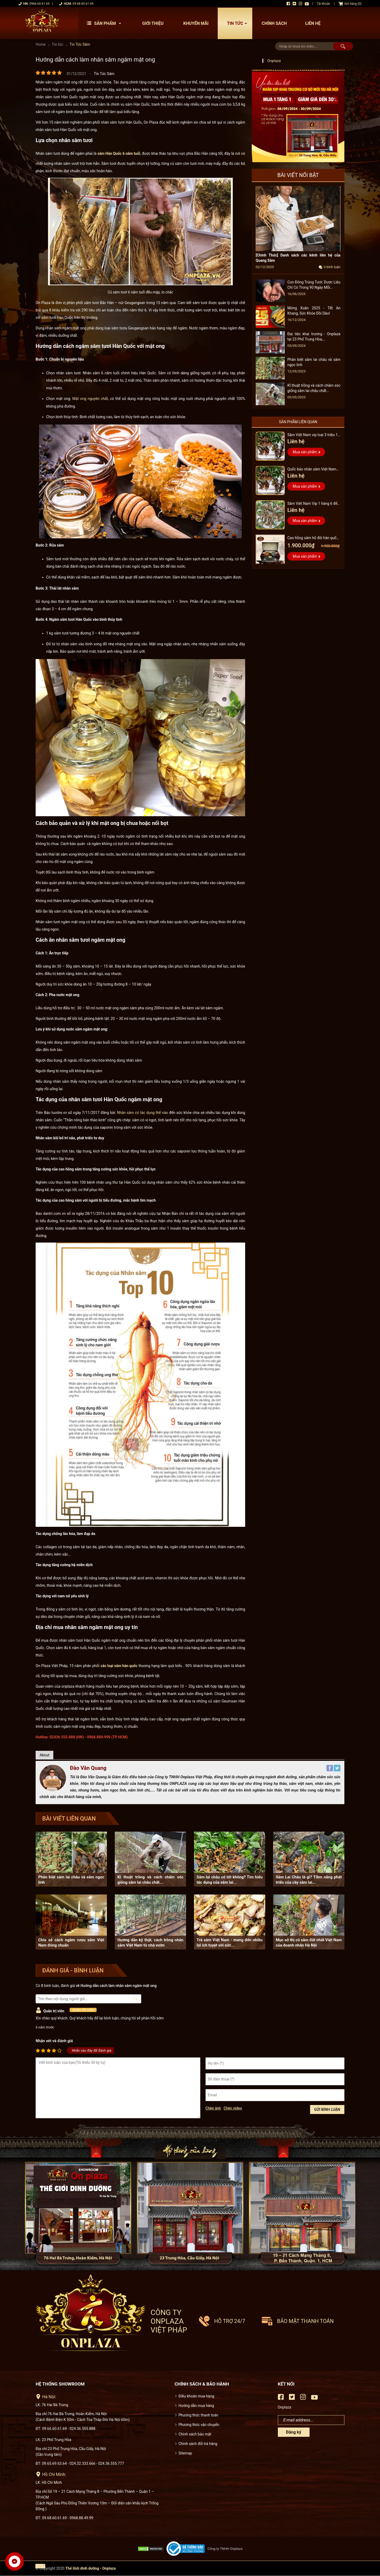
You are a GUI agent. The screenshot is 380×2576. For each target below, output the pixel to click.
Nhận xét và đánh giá (54, 2040)
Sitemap (185, 2453)
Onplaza (274, 61)
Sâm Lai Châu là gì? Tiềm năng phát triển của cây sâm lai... (309, 1880)
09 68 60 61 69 (83, 4)
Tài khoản (323, 4)
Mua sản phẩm (305, 452)
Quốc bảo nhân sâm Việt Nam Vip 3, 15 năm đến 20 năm (311, 470)
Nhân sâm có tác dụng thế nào (142, 1112)
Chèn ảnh (213, 2108)
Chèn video (233, 2108)
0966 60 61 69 (39, 3)
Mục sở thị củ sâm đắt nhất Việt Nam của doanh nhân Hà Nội (309, 1943)
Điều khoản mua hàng (196, 2396)
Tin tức (238, 23)
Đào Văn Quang (88, 1768)
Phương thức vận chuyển (199, 2425)
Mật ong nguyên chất (90, 398)
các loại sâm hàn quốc (119, 1666)
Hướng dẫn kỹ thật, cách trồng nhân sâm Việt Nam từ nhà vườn (150, 1943)
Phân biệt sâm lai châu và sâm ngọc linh (71, 1880)
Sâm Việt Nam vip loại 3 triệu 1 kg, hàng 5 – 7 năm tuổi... (312, 435)
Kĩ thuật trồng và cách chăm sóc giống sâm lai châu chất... (150, 1880)
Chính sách (274, 23)
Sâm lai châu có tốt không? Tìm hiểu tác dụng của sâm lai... (230, 1880)
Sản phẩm (105, 23)
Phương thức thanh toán (198, 2415)
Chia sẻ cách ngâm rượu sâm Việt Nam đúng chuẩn (71, 1943)
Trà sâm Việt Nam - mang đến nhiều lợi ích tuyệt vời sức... (230, 1943)
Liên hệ (313, 23)
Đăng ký (293, 2432)
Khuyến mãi (195, 23)
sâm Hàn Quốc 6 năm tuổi (118, 153)
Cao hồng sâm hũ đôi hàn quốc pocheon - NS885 (312, 538)
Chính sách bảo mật (195, 2434)
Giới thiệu (153, 23)
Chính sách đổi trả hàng (198, 2444)
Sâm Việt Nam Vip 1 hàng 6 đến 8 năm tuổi (313, 504)
